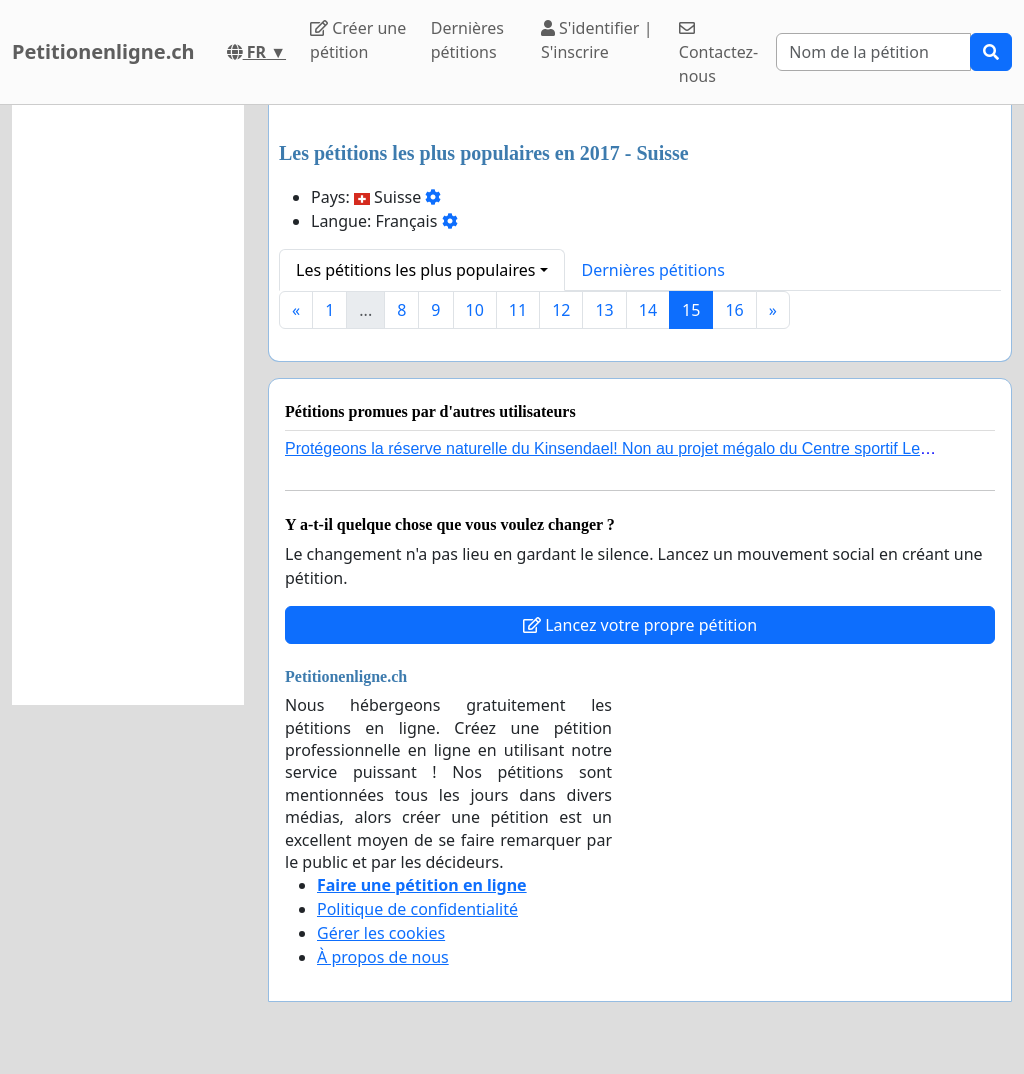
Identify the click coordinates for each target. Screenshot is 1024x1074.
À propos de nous (383, 957)
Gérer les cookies (381, 933)
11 (518, 310)
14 (648, 310)
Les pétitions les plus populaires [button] (415, 270)
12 (561, 310)
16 (734, 310)
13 (604, 310)
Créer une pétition (358, 40)
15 (691, 310)
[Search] (873, 52)
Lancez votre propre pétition (640, 625)
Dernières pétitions (467, 40)
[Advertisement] (128, 405)
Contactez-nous (718, 53)
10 (475, 310)
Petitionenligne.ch (103, 51)
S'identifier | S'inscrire (597, 40)
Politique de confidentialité (417, 909)
